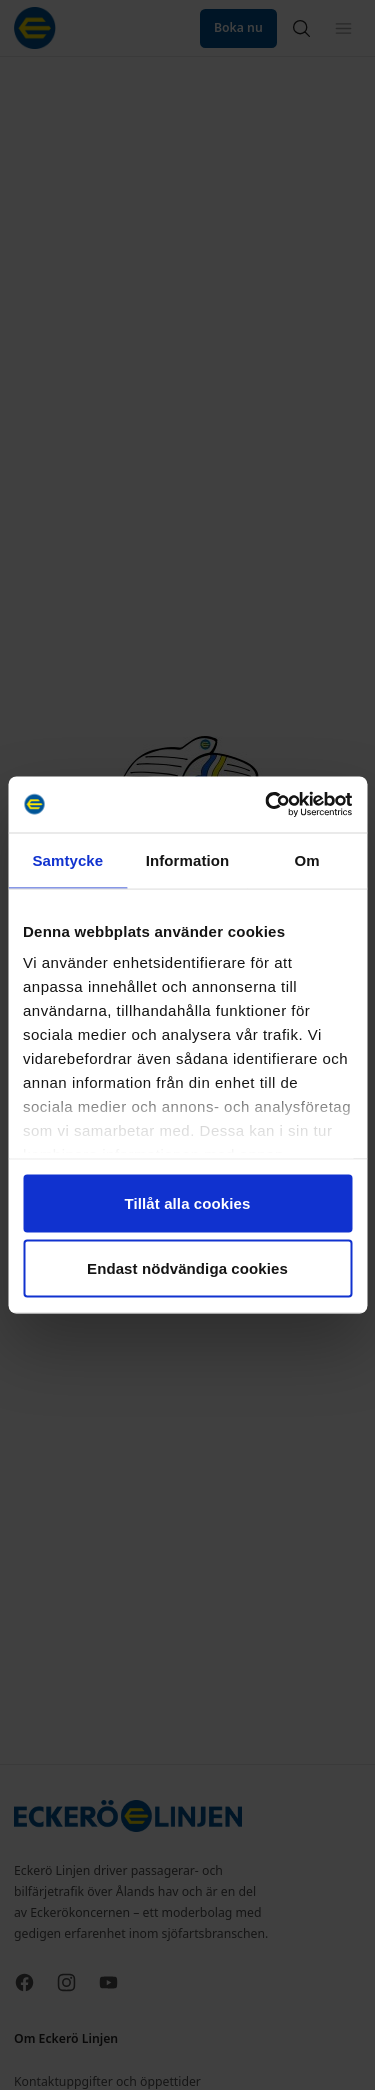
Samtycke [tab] (67, 859)
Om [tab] (307, 859)
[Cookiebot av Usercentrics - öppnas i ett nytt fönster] (267, 805)
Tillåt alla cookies (188, 1202)
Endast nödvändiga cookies (187, 1268)
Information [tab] (188, 859)
